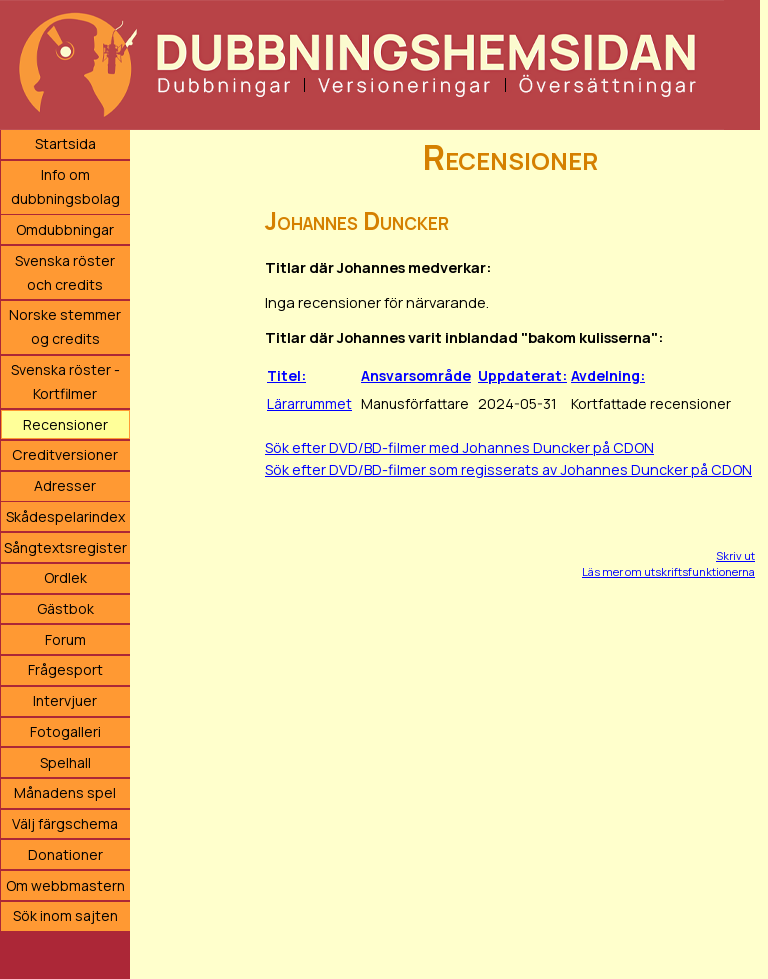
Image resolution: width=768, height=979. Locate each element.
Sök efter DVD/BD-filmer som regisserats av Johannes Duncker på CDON (508, 469)
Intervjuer (65, 700)
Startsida (65, 143)
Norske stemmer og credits (65, 326)
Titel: (286, 375)
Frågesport (65, 669)
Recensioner (65, 424)
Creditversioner (65, 454)
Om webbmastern (65, 885)
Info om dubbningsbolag (65, 186)
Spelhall (65, 762)
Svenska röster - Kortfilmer (65, 381)
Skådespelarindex (65, 516)
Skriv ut (735, 555)
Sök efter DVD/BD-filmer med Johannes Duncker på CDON (459, 447)
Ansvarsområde (416, 375)
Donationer (65, 854)
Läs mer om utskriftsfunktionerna (668, 571)
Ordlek (65, 577)
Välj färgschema (65, 823)
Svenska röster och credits (65, 272)
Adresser (65, 485)
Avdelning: (608, 375)
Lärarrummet (309, 403)
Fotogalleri (65, 731)
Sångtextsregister (65, 547)
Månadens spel (65, 792)
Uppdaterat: (522, 375)
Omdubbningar (65, 229)
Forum (65, 639)
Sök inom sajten (65, 915)
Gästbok (65, 608)
